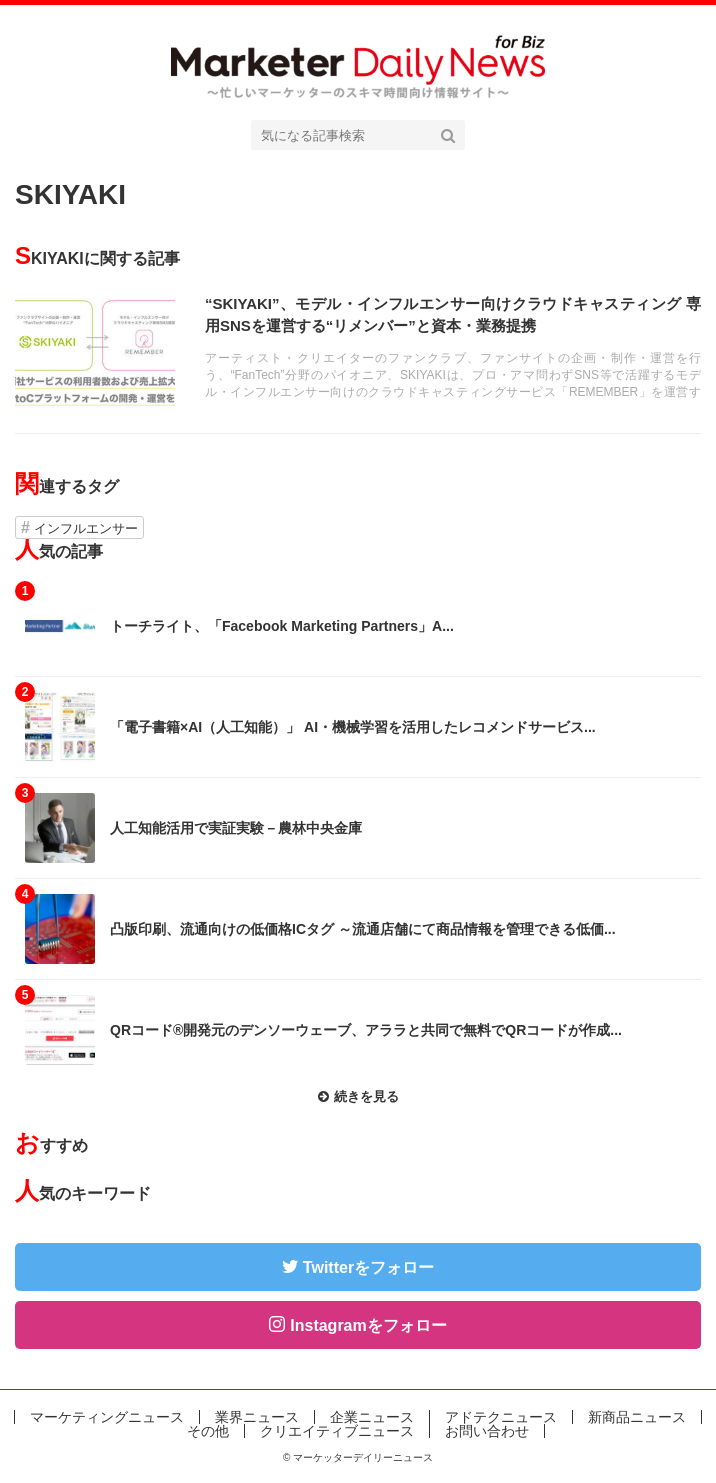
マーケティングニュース (107, 1417)
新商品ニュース (637, 1417)
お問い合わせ (487, 1431)
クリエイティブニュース (337, 1431)
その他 (208, 1431)
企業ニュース (372, 1417)
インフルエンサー (86, 528)
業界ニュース (257, 1417)
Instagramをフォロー (368, 1325)
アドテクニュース (501, 1417)
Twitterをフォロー (368, 1267)
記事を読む (358, 353)
